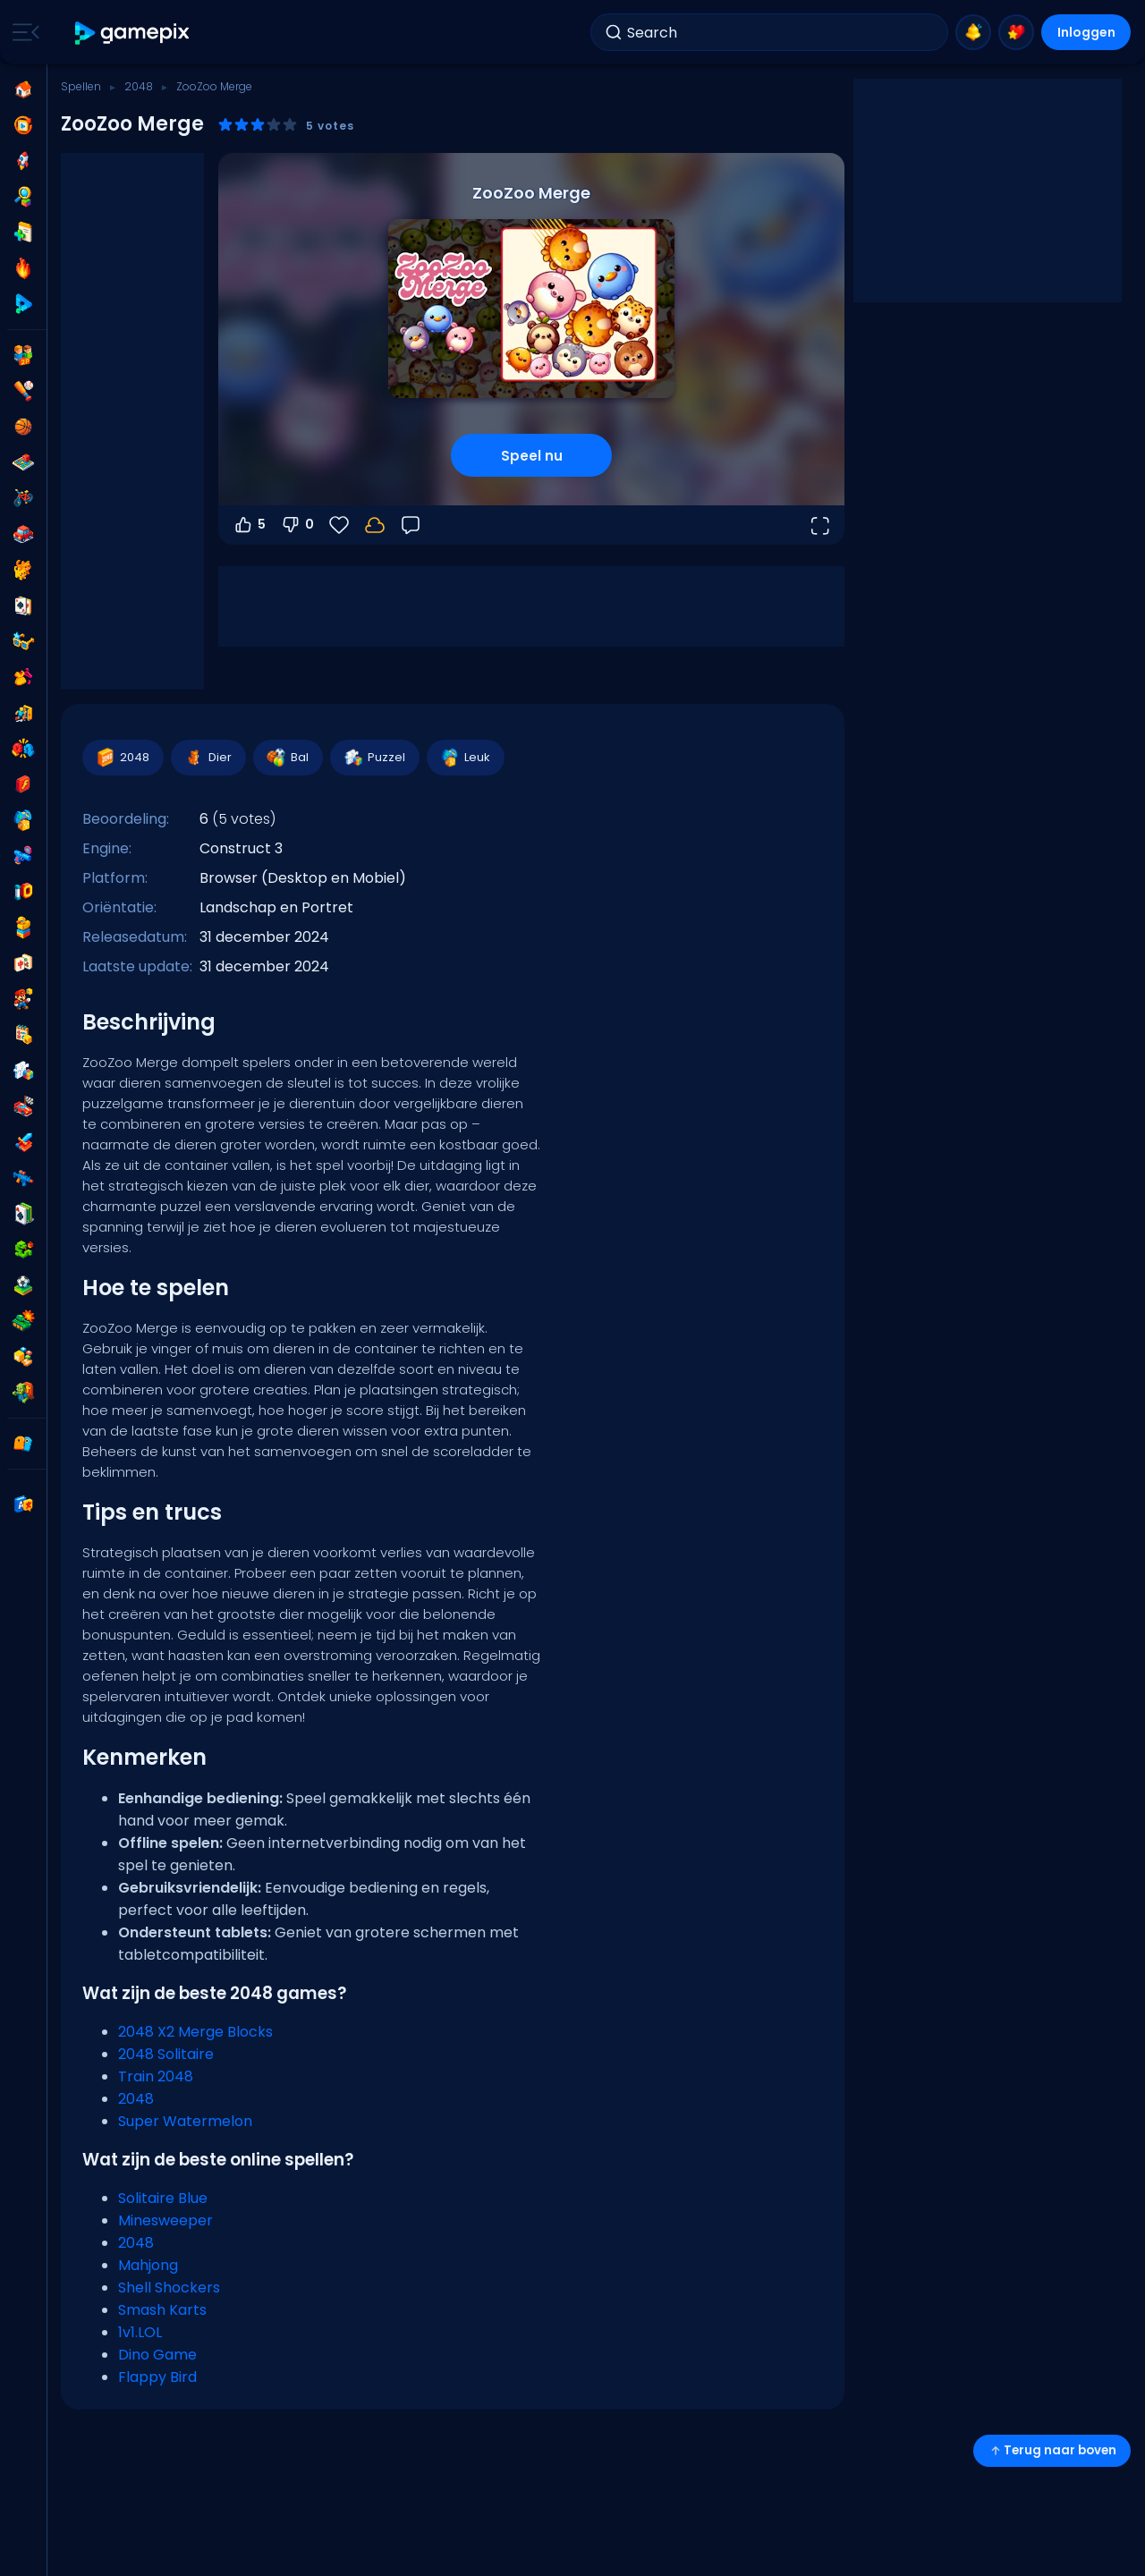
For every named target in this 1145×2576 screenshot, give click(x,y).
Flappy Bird (157, 2377)
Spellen (81, 86)
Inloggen (1086, 32)
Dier (207, 757)
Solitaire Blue (163, 2198)
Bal (287, 757)
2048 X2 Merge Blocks (195, 2031)
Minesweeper (165, 2220)
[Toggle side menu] (22, 32)
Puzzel (374, 757)
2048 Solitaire (166, 2054)
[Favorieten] (339, 525)
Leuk (464, 757)
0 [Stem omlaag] (297, 525)
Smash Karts (162, 2310)
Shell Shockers (169, 2287)
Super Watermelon (185, 2121)
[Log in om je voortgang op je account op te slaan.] (375, 525)
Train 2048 (155, 2076)
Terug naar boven (1052, 2450)
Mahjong (148, 2265)
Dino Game (157, 2354)
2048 (138, 86)
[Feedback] (410, 525)
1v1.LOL (140, 2332)
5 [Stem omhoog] (249, 525)
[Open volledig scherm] (819, 525)
